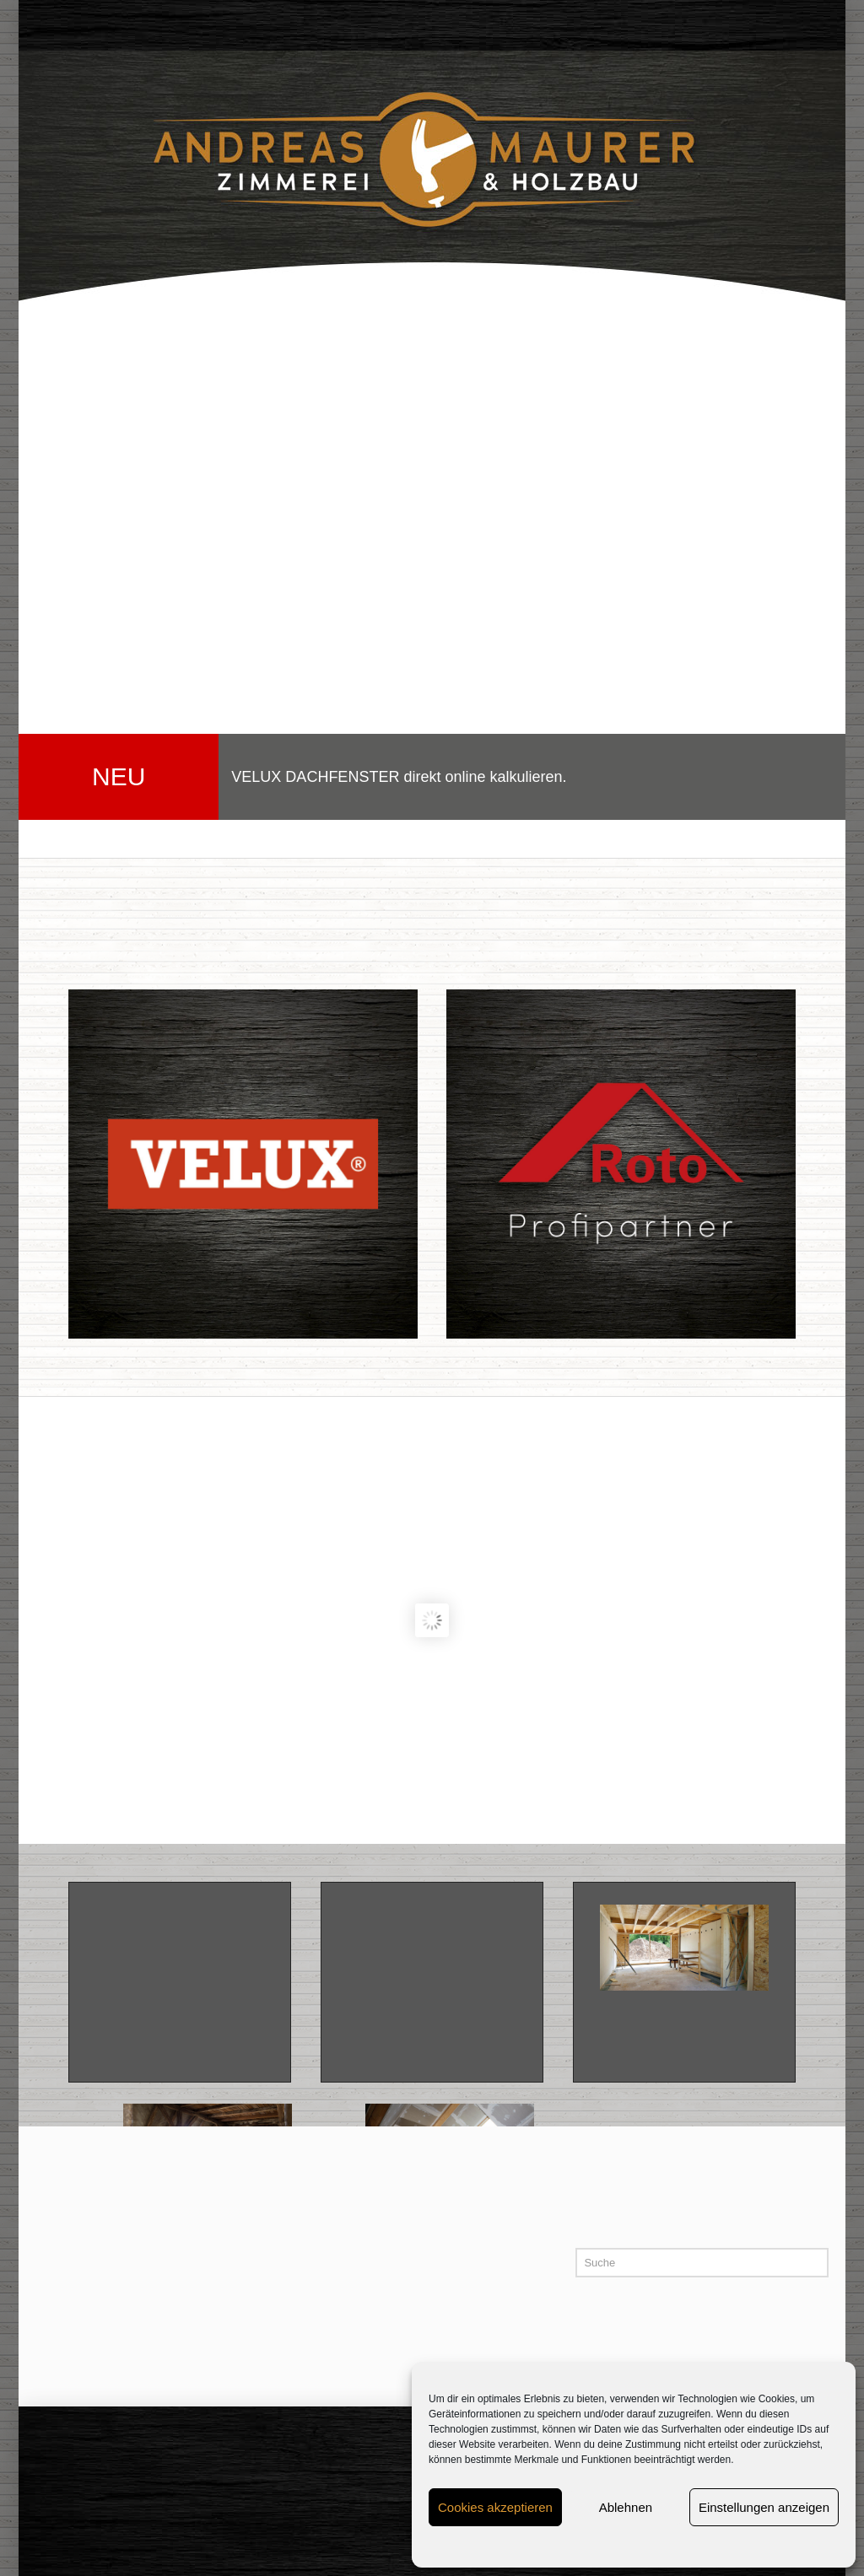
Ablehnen (625, 2507)
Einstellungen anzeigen (764, 2507)
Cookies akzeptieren (495, 2507)
